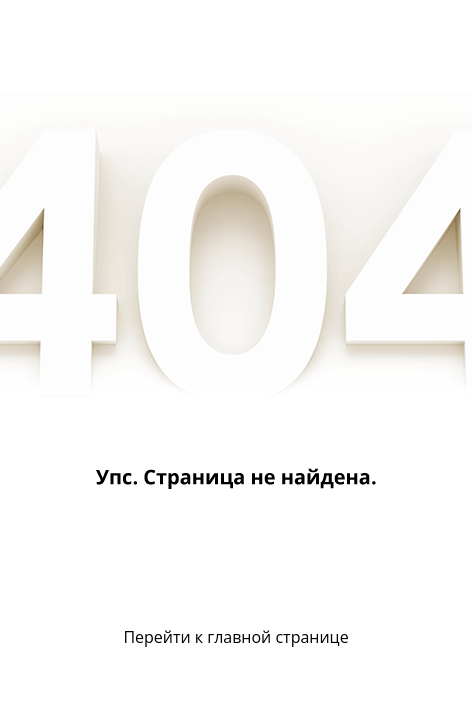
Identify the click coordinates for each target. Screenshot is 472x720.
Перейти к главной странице (235, 637)
